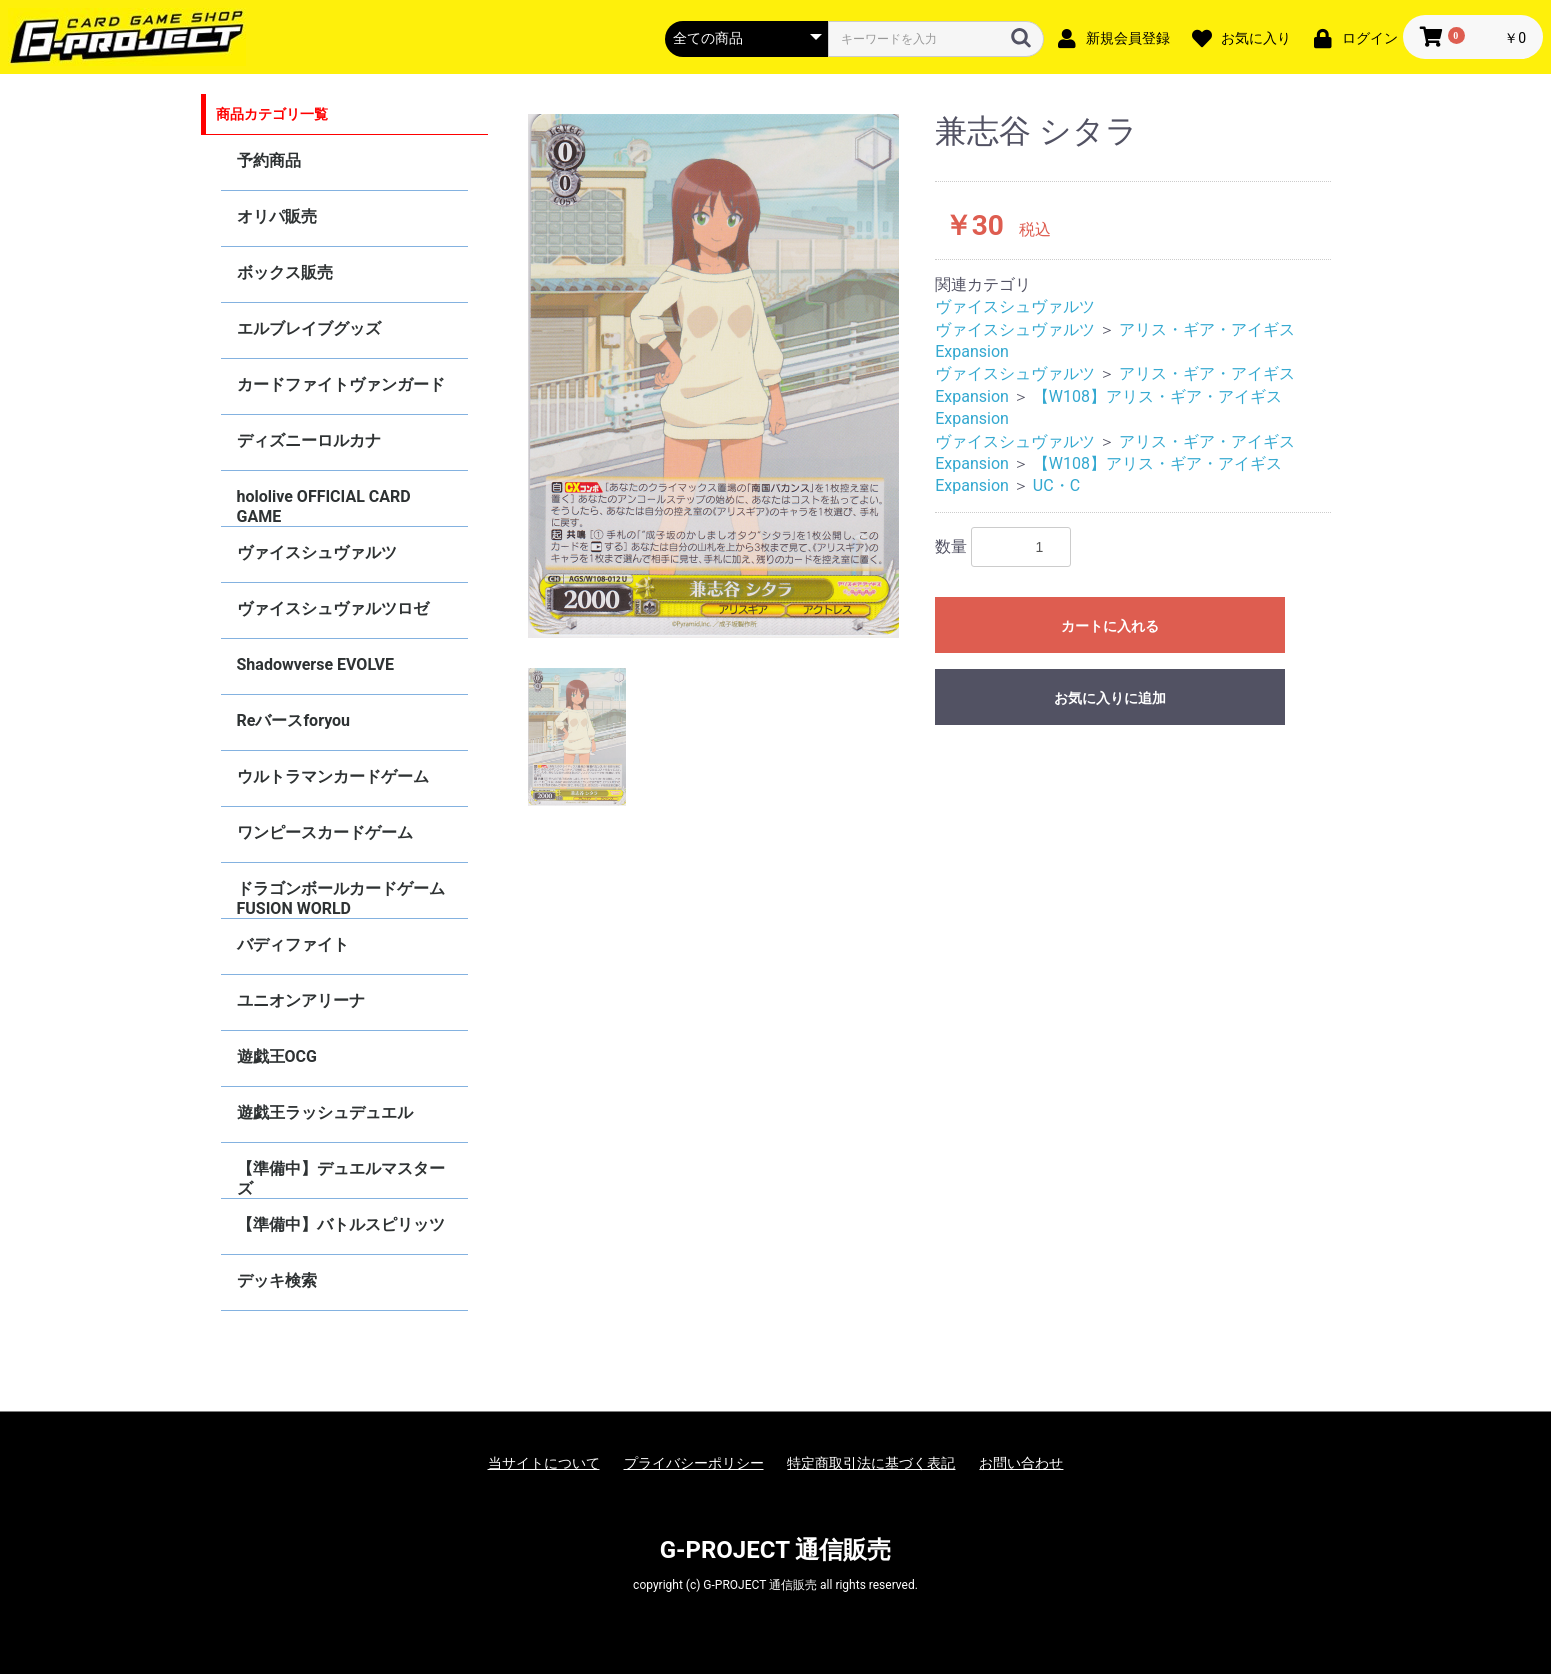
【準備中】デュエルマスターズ (341, 1178)
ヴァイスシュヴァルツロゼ (333, 608)
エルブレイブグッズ (309, 328)
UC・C (1056, 485)
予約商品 (269, 160)
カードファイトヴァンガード (341, 384)
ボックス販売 (285, 272)
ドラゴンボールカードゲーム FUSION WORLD (341, 898)
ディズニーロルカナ (309, 440)
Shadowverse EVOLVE (315, 664)
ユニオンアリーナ (301, 1000)
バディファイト (293, 944)
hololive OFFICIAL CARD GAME (324, 506)
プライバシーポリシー (694, 1463)
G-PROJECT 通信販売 (776, 1550)
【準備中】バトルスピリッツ (341, 1224)
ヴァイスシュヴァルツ (317, 552)
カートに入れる (1110, 626)
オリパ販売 (277, 216)
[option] (714, 376)
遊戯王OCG (277, 1056)
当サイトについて (544, 1463)
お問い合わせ (1021, 1463)
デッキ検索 (277, 1280)
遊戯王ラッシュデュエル (325, 1112)
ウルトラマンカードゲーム (333, 776)
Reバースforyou (294, 720)
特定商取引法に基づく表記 (871, 1463)
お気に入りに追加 (1110, 698)
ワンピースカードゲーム (325, 832)
